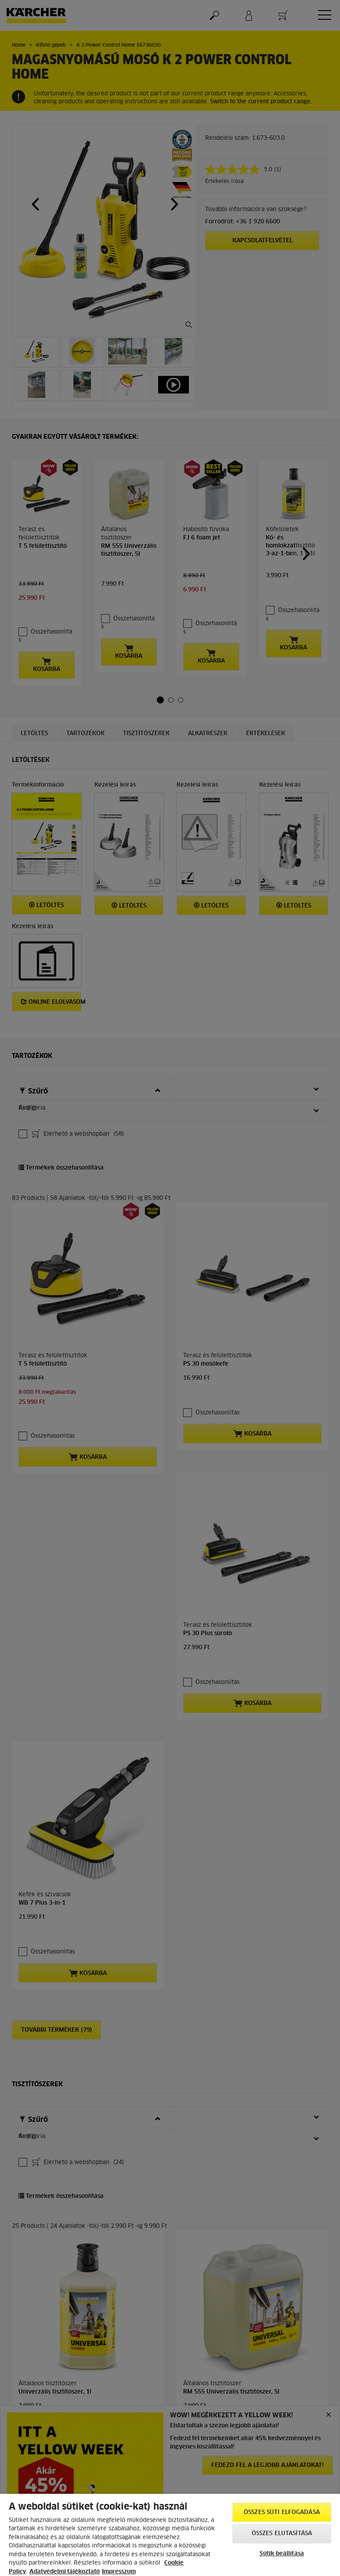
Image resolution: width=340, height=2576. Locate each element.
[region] (170, 2535)
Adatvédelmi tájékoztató (64, 2572)
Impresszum (119, 2572)
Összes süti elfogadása (282, 2512)
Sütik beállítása (282, 2554)
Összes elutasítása (282, 2533)
